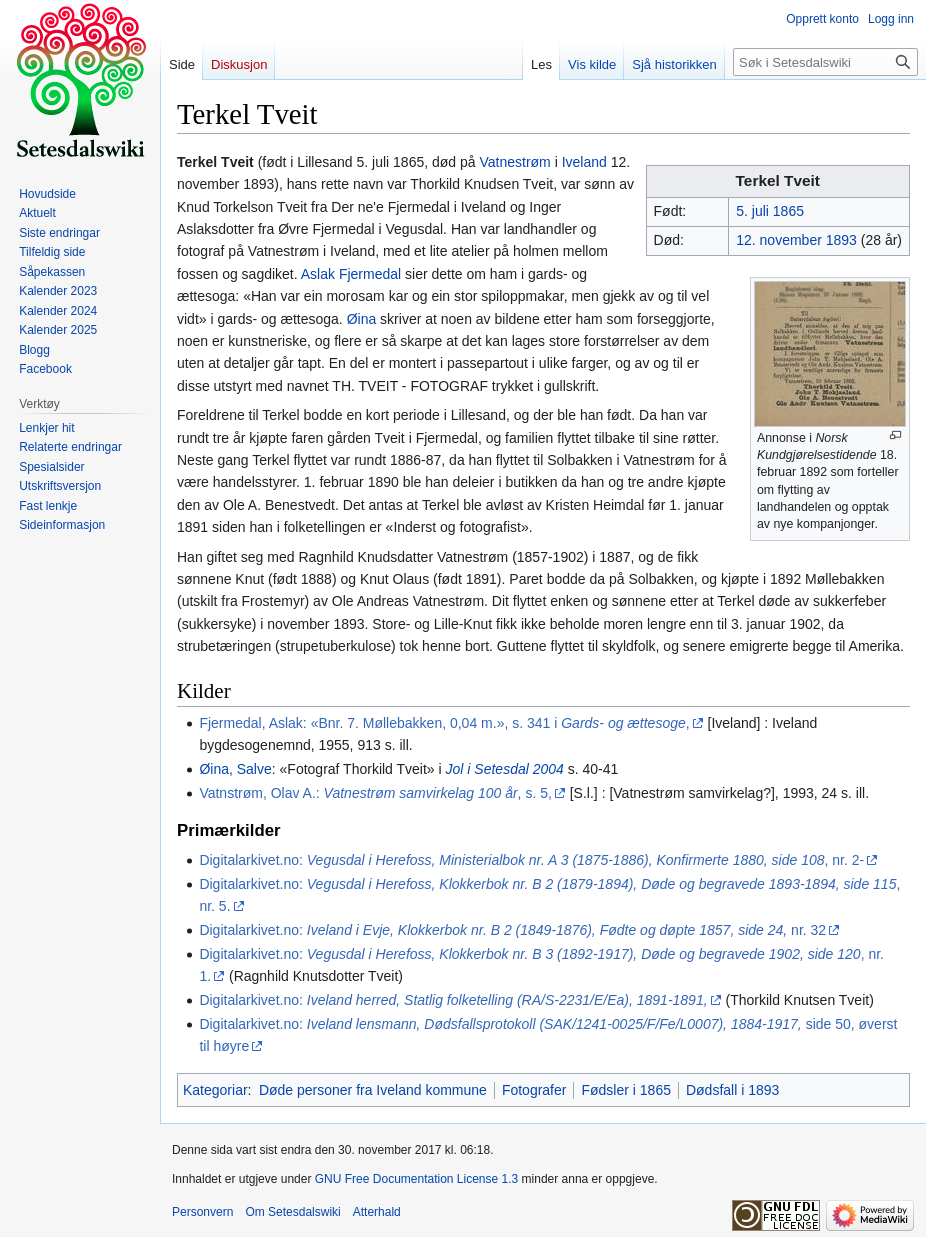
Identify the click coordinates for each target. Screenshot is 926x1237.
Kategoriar (215, 1090)
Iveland (584, 162)
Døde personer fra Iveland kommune (373, 1090)
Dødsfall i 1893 (732, 1090)
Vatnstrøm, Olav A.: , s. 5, (375, 793)
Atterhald (377, 1212)
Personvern (202, 1212)
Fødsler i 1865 (625, 1090)
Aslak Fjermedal (351, 274)
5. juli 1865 (770, 211)
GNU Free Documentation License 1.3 (416, 1179)
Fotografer (534, 1090)
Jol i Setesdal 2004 (505, 769)
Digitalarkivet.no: (453, 1000)
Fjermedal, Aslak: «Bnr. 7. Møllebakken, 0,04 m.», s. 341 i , (444, 723)
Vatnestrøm (514, 162)
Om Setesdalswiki (292, 1212)
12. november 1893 (796, 240)
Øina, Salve (235, 769)
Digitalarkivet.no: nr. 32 (512, 930)
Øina (362, 319)
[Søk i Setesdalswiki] (825, 62)
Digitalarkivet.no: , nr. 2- (531, 860)
